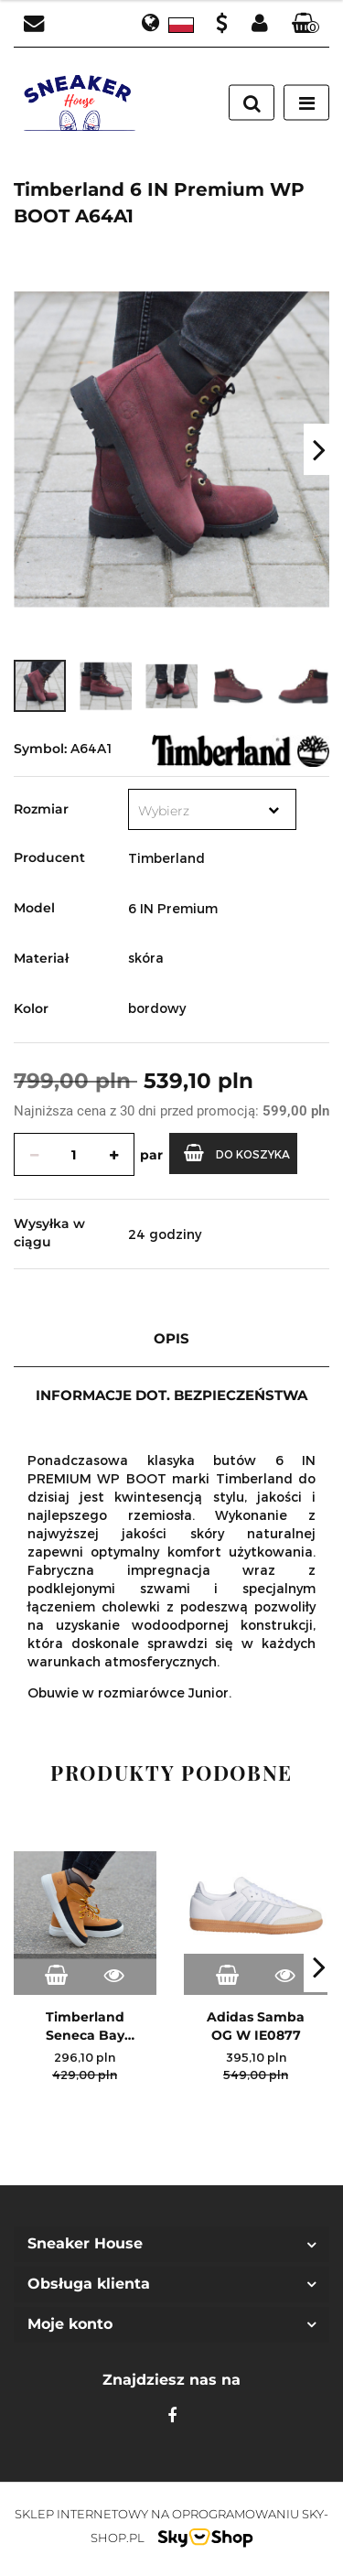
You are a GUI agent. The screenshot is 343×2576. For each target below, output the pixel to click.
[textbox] (194, 811)
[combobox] (212, 809)
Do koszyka (237, 1152)
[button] (305, 24)
